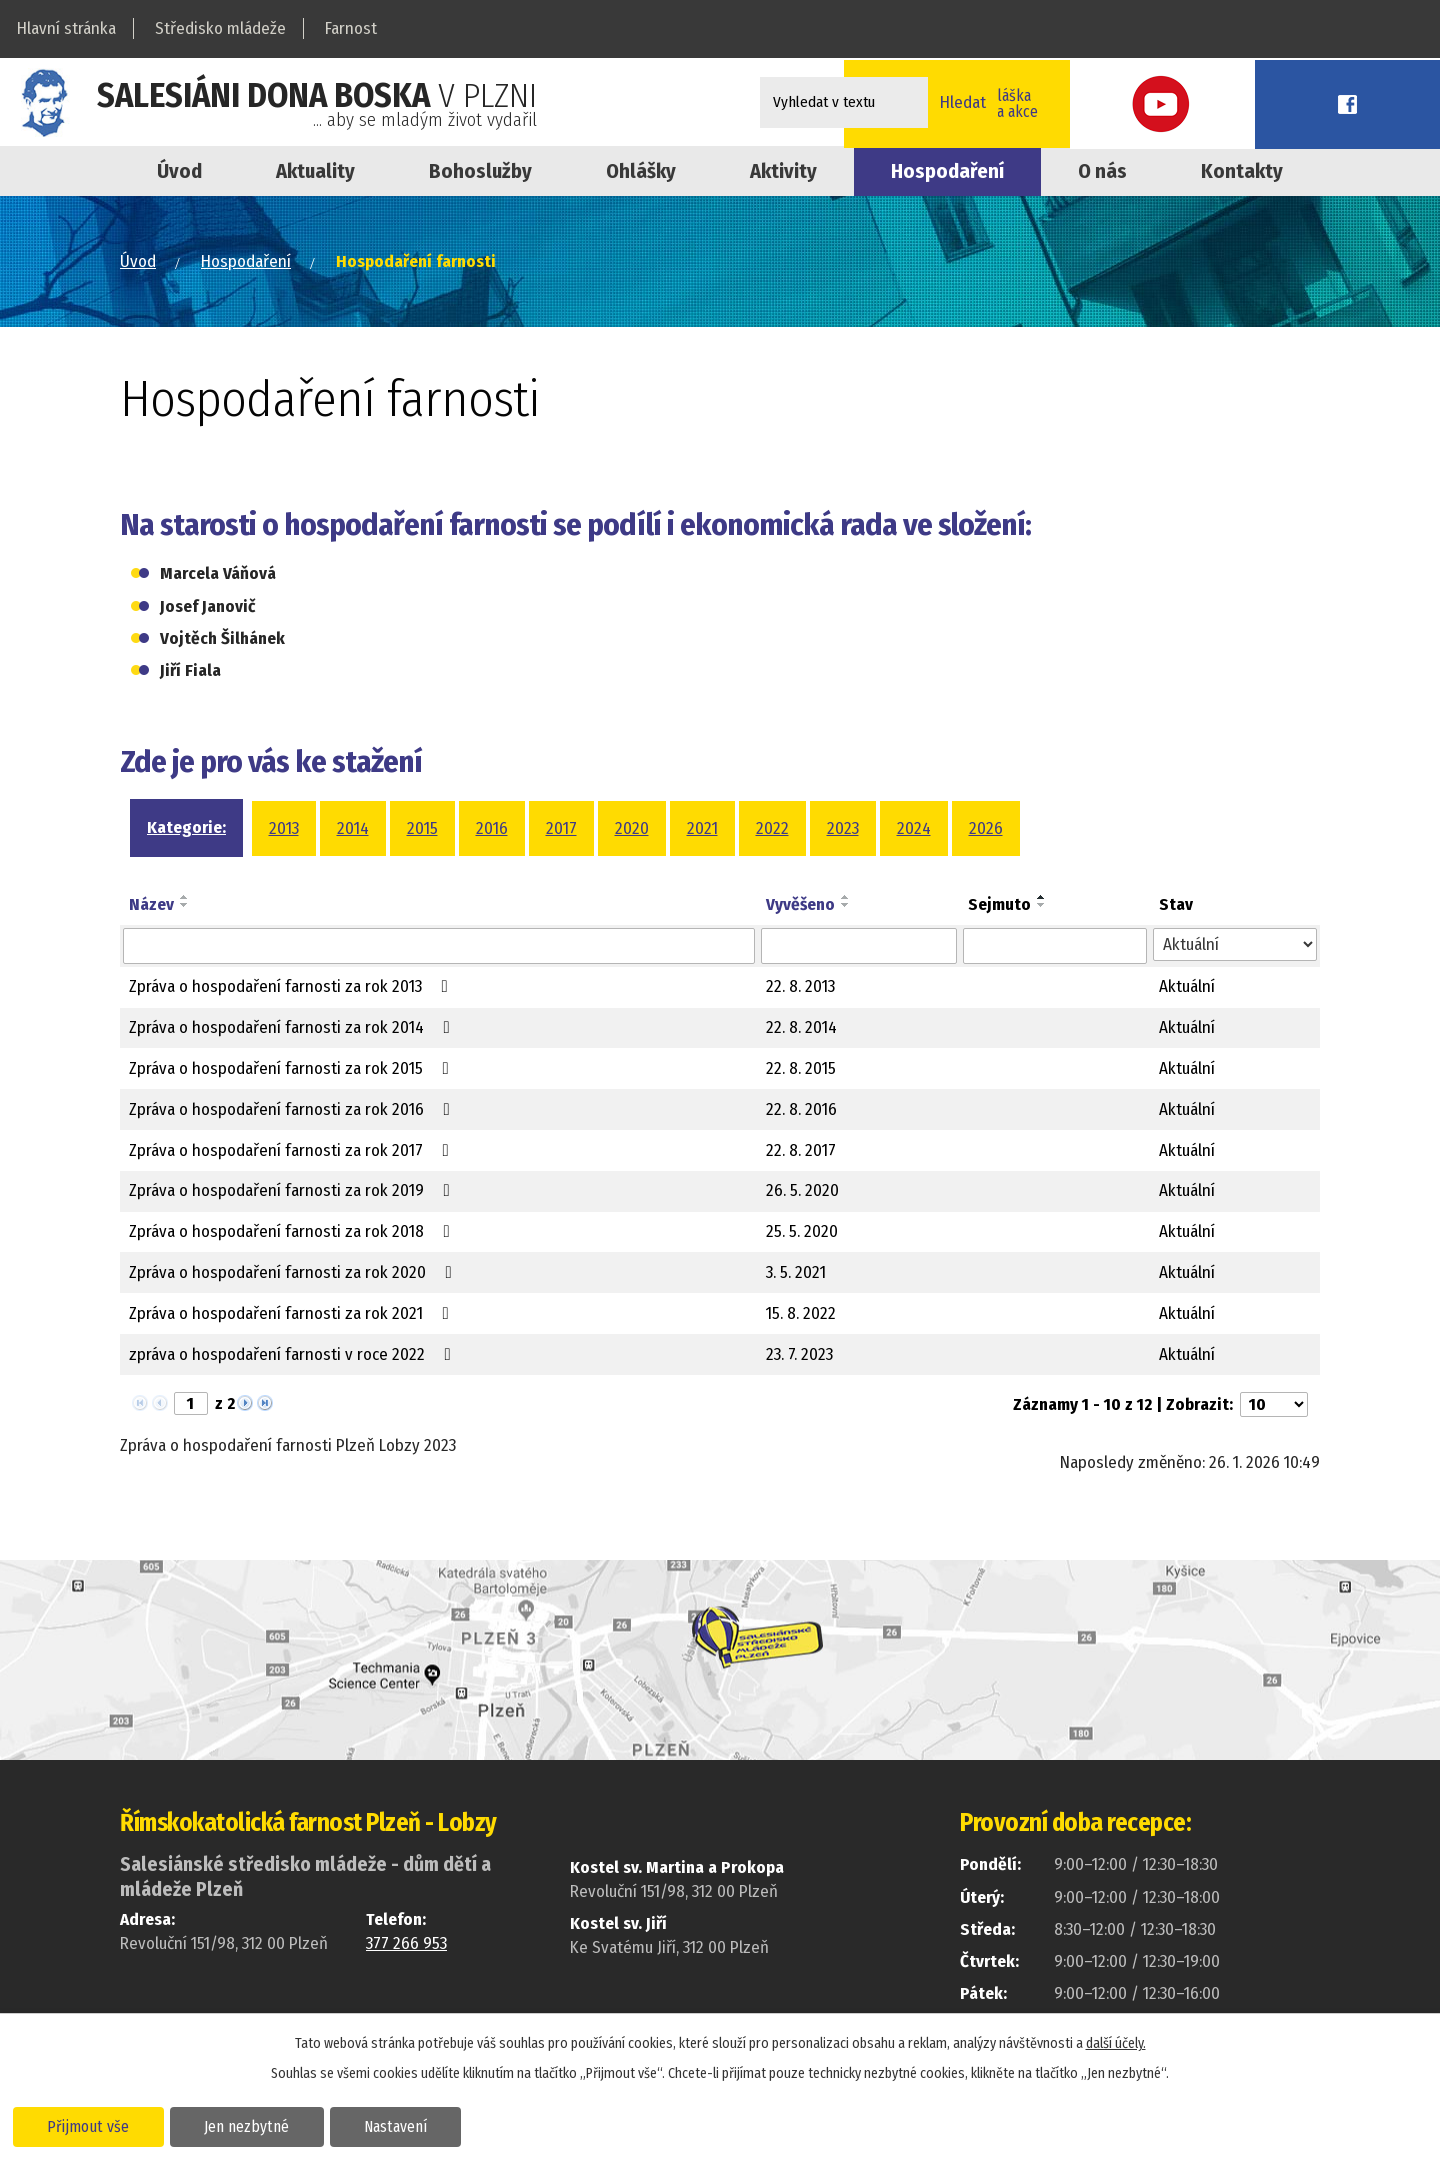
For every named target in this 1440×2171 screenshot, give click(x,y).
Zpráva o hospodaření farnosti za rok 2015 (293, 1068)
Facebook (1395, 102)
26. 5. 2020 (802, 1190)
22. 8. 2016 (801, 1109)
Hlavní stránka (66, 28)
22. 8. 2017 (801, 1150)
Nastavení (413, 2125)
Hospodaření (246, 261)
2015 (422, 828)
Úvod (179, 171)
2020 (632, 828)
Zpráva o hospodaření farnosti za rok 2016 (293, 1109)
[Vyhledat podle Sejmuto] (1055, 946)
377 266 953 (406, 1943)
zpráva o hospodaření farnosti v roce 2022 (294, 1354)
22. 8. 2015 (801, 1068)
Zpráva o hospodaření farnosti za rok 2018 (293, 1231)
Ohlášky (641, 171)
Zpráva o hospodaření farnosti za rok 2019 (293, 1190)
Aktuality (315, 171)
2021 (702, 828)
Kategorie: (186, 827)
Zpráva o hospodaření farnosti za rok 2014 (293, 1027)
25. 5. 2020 (802, 1231)
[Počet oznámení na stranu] (1274, 1404)
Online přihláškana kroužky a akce (1164, 102)
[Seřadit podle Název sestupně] (185, 905)
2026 (986, 828)
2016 (492, 828)
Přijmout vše (92, 2125)
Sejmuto (999, 904)
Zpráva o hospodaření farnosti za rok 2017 (293, 1150)
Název (151, 904)
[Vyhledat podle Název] (439, 946)
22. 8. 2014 (801, 1027)
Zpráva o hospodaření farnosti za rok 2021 (293, 1313)
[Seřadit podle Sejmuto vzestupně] (1042, 897)
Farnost (351, 28)
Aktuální (1187, 986)
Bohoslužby (480, 171)
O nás (1102, 171)
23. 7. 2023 (799, 1354)
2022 (772, 828)
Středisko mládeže (220, 28)
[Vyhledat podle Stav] (1235, 945)
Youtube (1305, 102)
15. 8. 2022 (801, 1313)
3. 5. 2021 (796, 1272)
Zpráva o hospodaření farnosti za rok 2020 (294, 1272)
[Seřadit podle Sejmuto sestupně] (1042, 905)
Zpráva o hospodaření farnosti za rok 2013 (292, 986)
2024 (914, 828)
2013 (284, 828)
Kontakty (1242, 171)
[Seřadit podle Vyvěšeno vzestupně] (846, 897)
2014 (353, 828)
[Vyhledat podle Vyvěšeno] (859, 946)
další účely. (1116, 2041)
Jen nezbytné (257, 2125)
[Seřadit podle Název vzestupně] (185, 897)
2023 (843, 828)
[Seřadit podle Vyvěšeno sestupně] (846, 905)
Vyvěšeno (800, 904)
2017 (561, 828)
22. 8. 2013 (800, 986)
